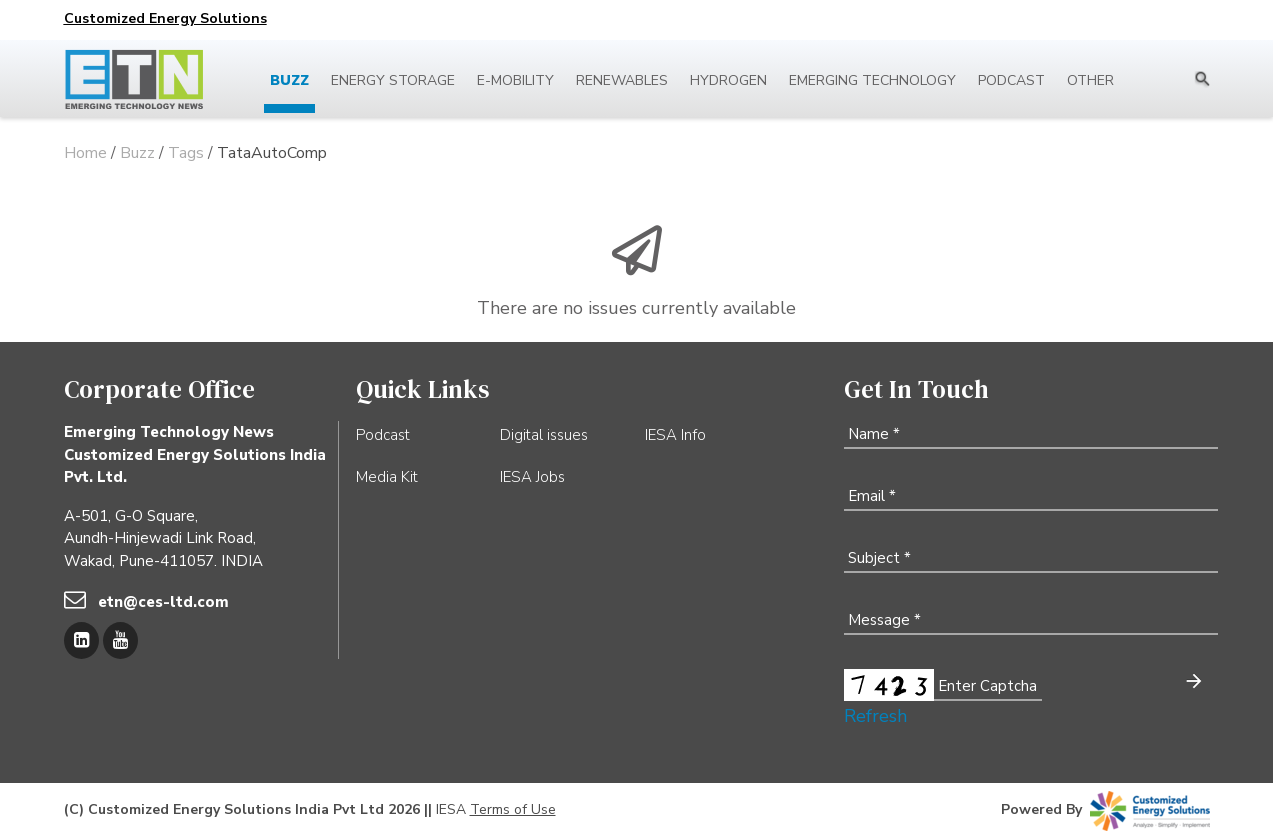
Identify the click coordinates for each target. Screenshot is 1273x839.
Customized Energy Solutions (165, 18)
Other (1090, 80)
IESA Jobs (532, 477)
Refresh (875, 716)
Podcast (1011, 80)
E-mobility (515, 80)
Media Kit (387, 477)
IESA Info (675, 435)
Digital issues (544, 435)
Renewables (622, 80)
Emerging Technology (872, 80)
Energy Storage (393, 80)
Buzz (289, 80)
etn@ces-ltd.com (163, 602)
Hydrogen (728, 80)
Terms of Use (513, 809)
